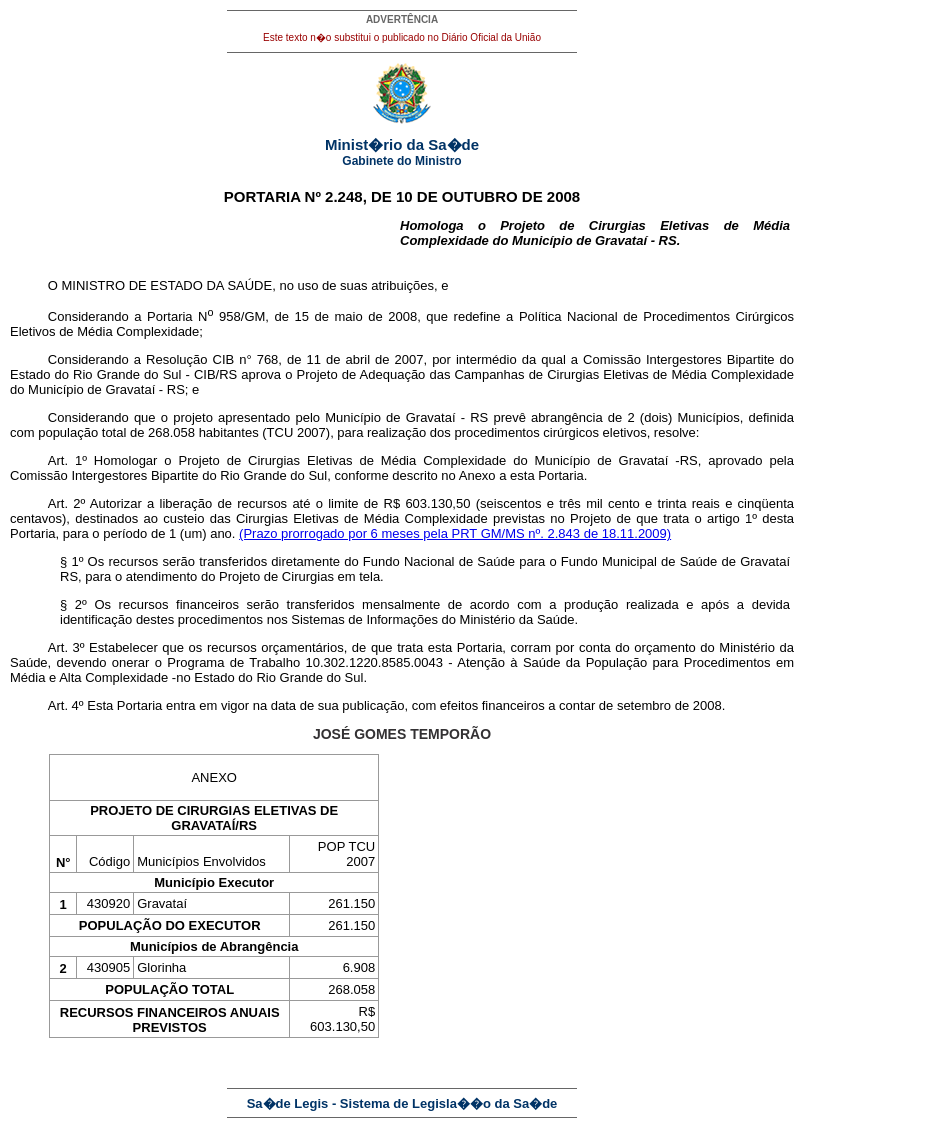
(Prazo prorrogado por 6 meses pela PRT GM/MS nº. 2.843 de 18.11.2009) (455, 533)
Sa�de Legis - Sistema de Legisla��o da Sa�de (402, 1103)
